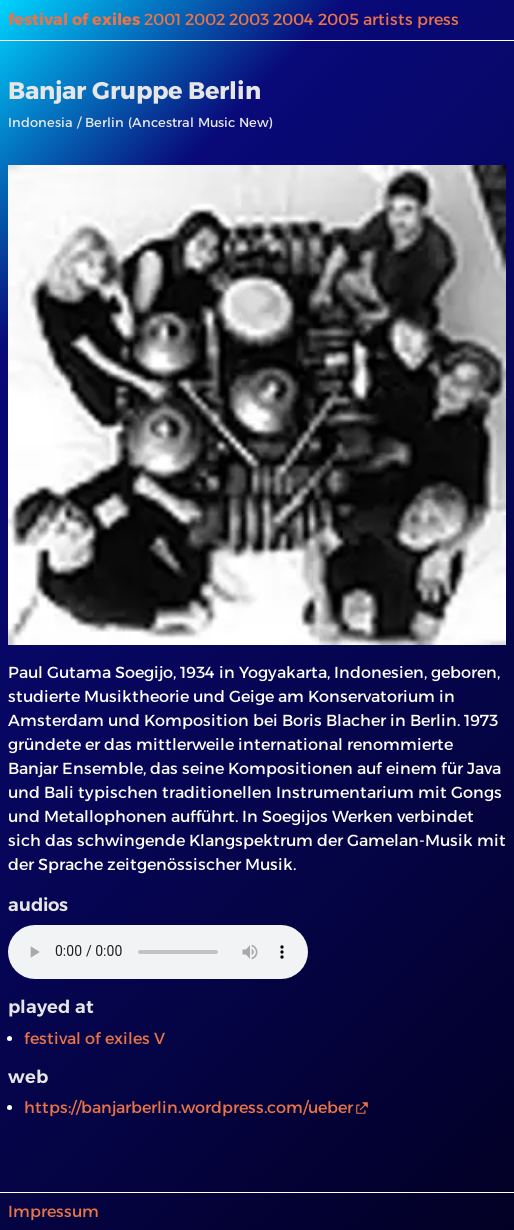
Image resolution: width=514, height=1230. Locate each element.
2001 (162, 19)
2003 (249, 19)
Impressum (53, 1211)
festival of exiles (74, 19)
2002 (205, 19)
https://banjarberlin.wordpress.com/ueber (188, 1107)
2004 (293, 19)
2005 (338, 19)
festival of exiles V (94, 1038)
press (438, 19)
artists (388, 19)
